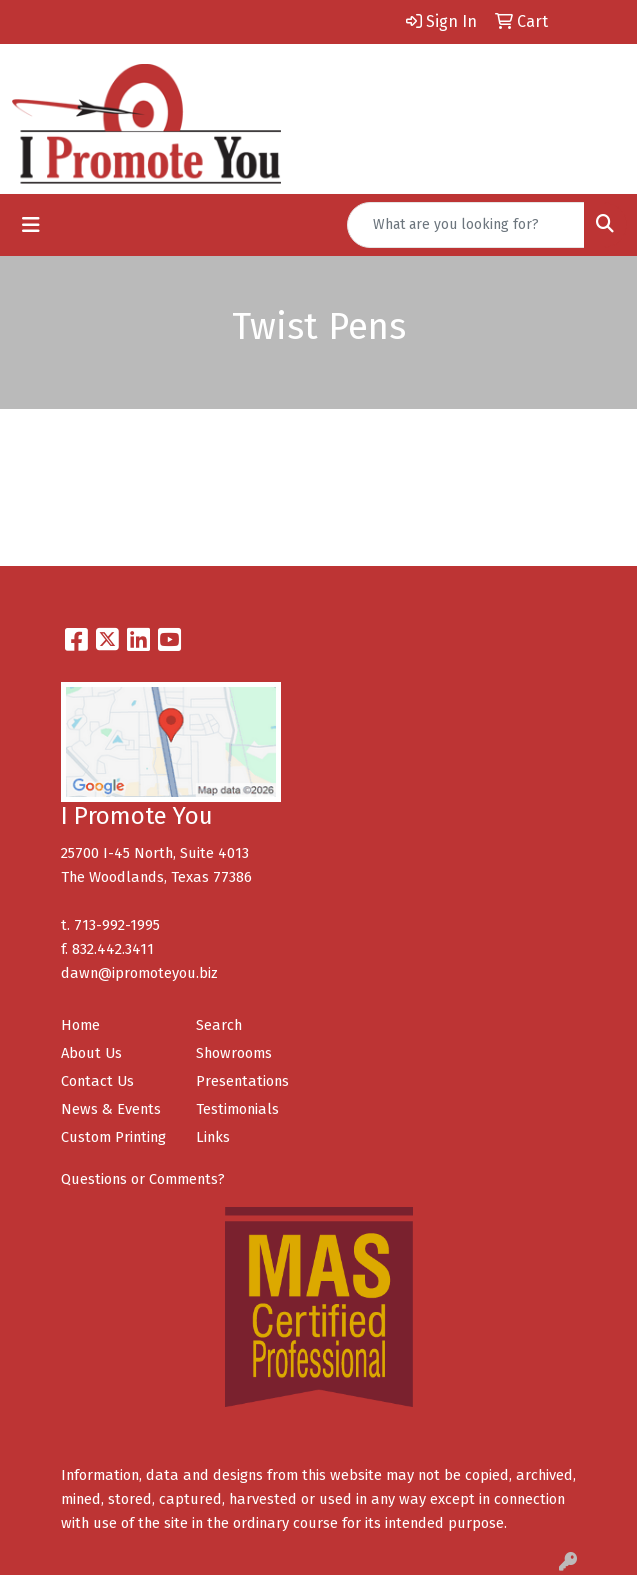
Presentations (242, 1081)
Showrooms (234, 1053)
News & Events (111, 1109)
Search (219, 1025)
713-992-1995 (117, 925)
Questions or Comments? (143, 1179)
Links (213, 1137)
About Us (91, 1053)
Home (80, 1025)
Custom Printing (113, 1137)
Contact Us (97, 1081)
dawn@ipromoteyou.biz (139, 973)
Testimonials (237, 1109)
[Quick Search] (466, 225)
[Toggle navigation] (31, 225)
